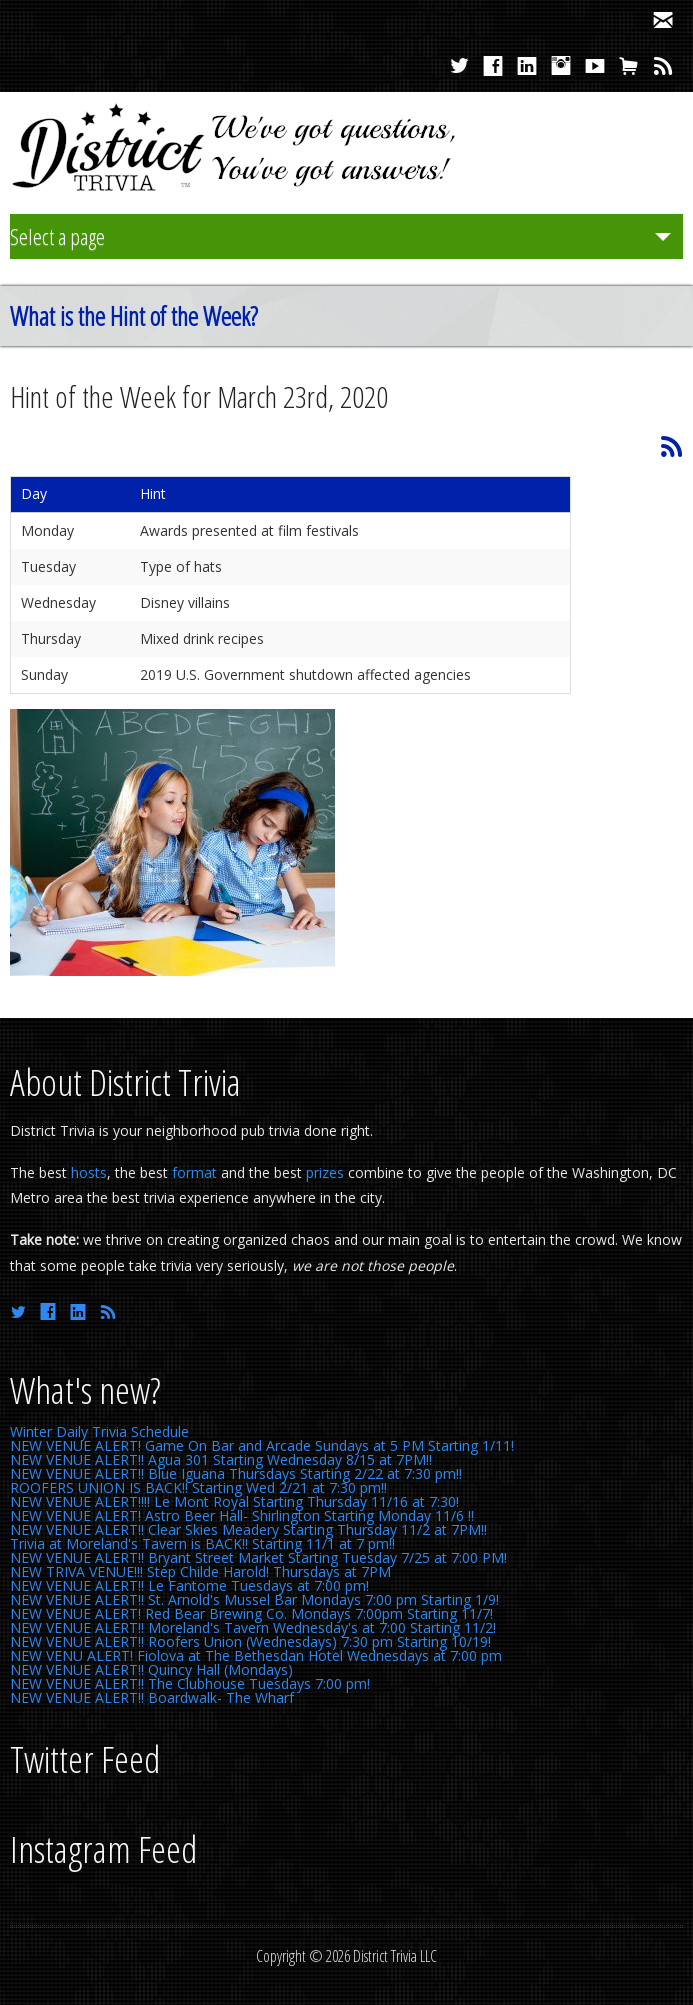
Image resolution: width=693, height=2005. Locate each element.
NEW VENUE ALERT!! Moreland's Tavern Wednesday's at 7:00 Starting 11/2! (253, 1627)
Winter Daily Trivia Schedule (99, 1431)
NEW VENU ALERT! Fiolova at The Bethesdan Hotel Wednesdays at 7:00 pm (256, 1655)
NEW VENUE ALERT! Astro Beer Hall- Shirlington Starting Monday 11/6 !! (242, 1515)
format (194, 1172)
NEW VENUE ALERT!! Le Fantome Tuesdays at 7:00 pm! (189, 1585)
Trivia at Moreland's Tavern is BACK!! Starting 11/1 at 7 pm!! (202, 1543)
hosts (89, 1172)
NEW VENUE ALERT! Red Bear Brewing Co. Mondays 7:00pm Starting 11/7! (251, 1613)
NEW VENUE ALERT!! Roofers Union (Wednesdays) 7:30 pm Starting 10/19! (250, 1641)
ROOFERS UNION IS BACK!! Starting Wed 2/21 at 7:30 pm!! (198, 1487)
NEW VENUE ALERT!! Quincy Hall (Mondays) (151, 1669)
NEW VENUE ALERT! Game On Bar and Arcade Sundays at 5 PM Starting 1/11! (262, 1445)
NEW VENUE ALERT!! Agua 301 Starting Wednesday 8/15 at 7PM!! (221, 1459)
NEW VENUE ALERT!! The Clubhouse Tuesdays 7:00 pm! (190, 1683)
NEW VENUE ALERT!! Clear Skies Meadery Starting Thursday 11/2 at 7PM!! (248, 1529)
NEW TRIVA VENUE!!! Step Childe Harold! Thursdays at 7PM (200, 1571)
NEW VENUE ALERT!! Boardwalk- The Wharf (152, 1697)
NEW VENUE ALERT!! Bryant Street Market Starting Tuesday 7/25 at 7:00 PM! (258, 1557)
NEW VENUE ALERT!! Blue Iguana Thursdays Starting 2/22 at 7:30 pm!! (236, 1473)
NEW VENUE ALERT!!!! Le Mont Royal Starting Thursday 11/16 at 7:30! (234, 1501)
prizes (325, 1172)
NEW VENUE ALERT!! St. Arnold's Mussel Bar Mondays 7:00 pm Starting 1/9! (254, 1599)
